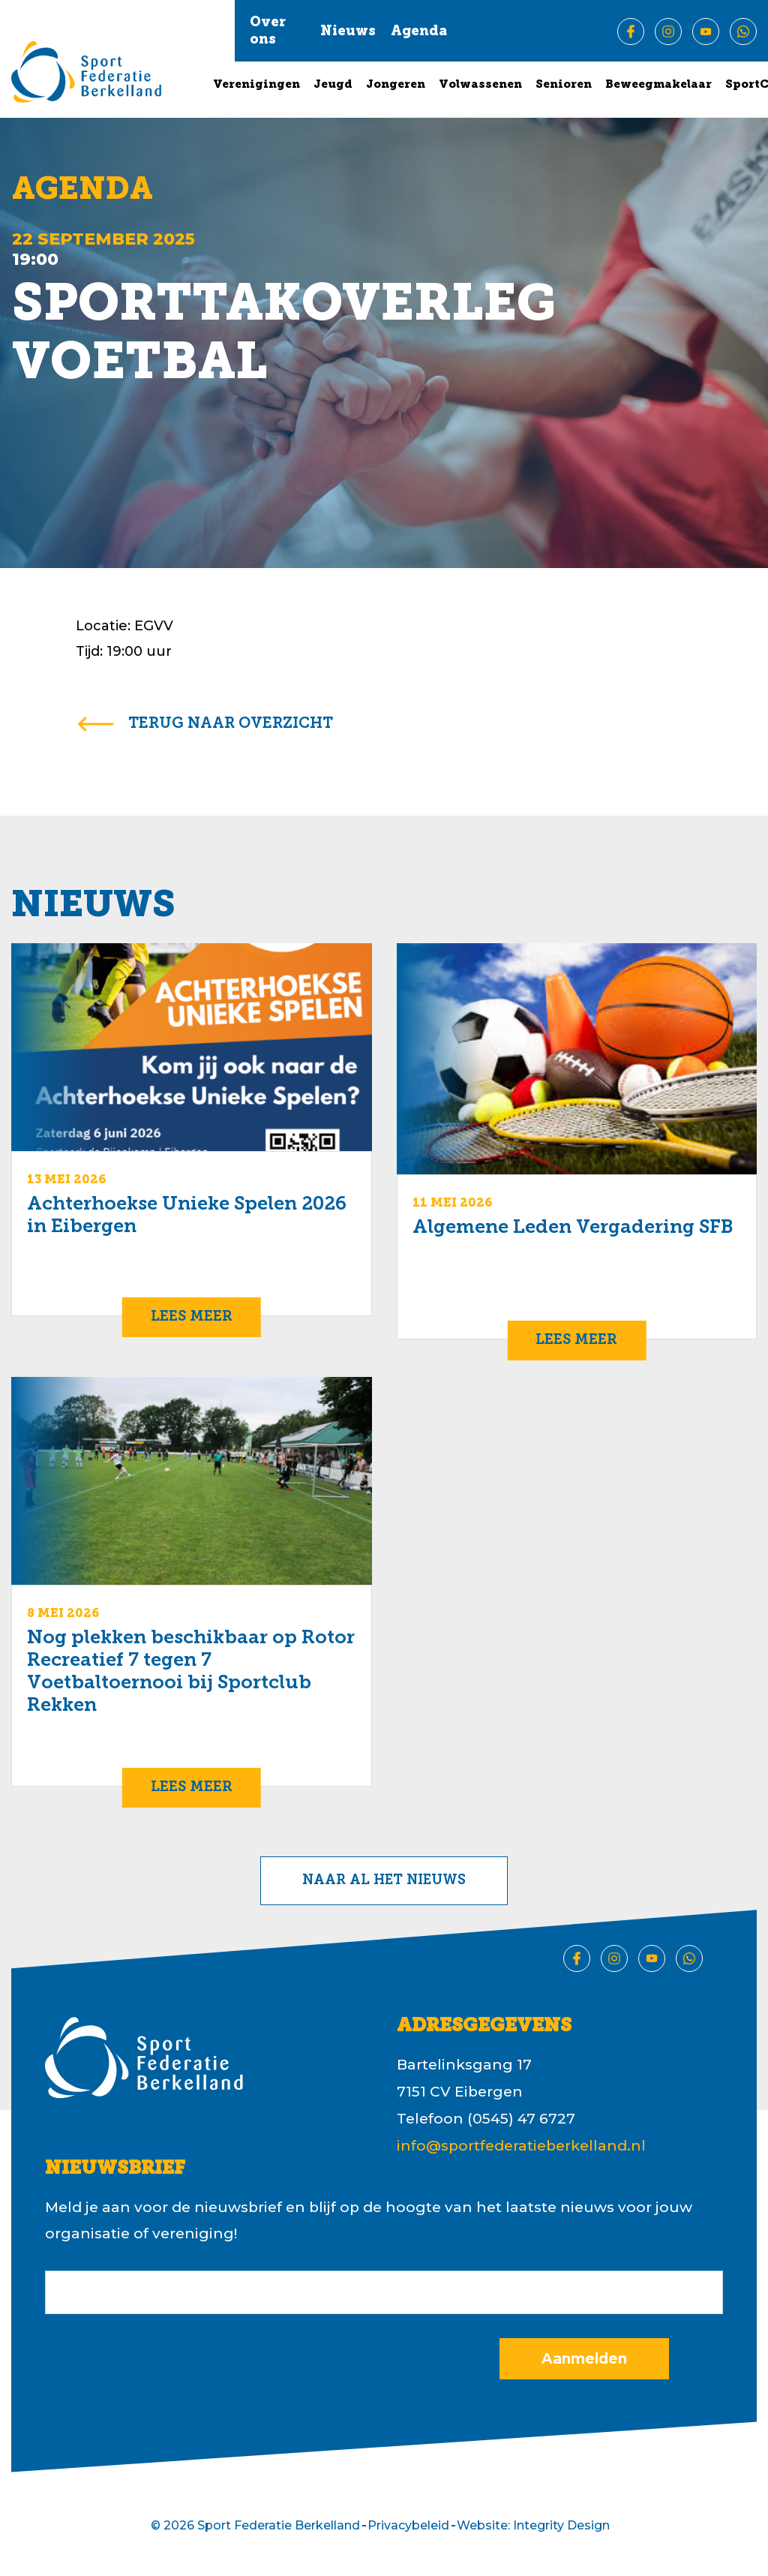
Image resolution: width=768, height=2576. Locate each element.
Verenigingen (256, 85)
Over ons (268, 31)
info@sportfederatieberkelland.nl (521, 2145)
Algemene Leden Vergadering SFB (572, 1228)
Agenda (419, 32)
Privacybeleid (408, 2525)
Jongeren (395, 85)
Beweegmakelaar (658, 85)
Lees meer (191, 1317)
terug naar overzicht (230, 724)
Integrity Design (561, 2525)
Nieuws (348, 32)
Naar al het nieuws (384, 1881)
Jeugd (333, 85)
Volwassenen (480, 85)
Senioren (564, 85)
